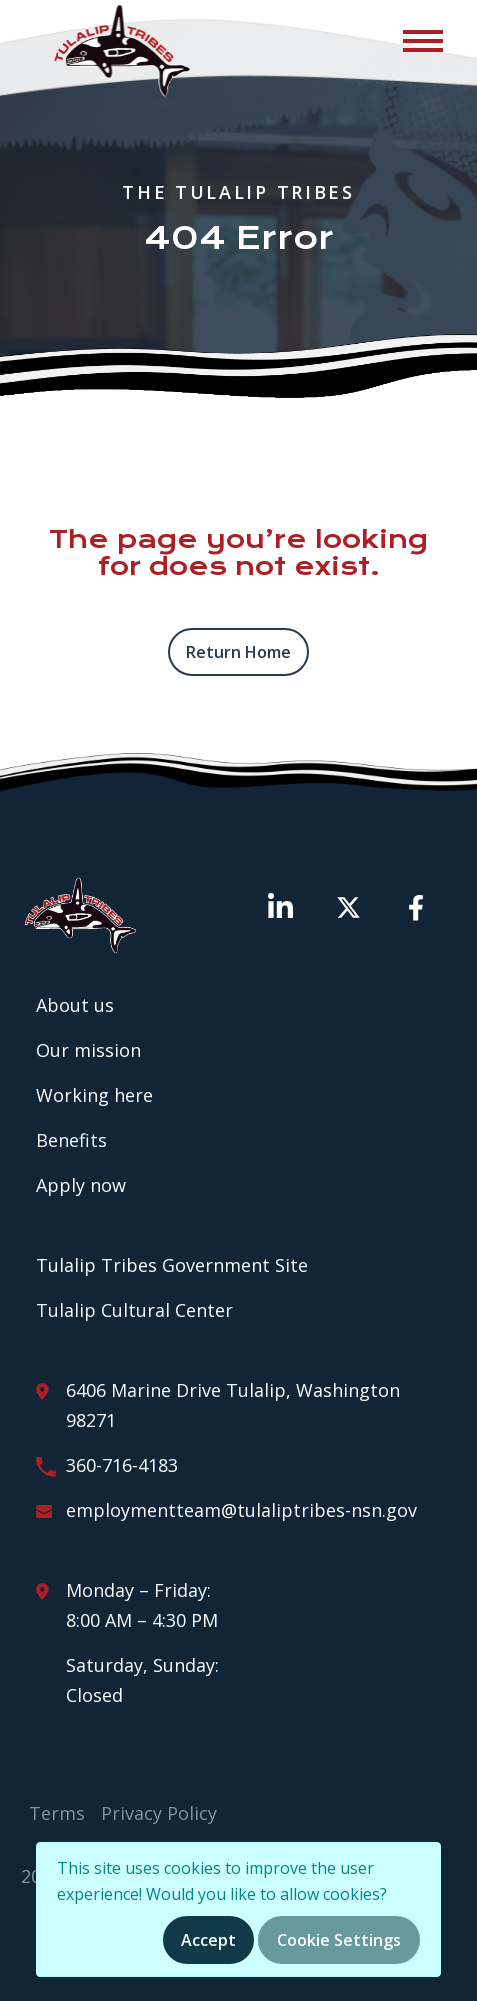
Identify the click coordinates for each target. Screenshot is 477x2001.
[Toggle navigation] (422, 40)
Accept (208, 1940)
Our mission (88, 1050)
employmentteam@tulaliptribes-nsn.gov (241, 1510)
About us (75, 1005)
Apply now (81, 1185)
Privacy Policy (159, 1813)
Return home (238, 652)
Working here (94, 1095)
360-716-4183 (122, 1465)
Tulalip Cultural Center (134, 1310)
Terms (57, 1813)
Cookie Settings (339, 1940)
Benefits (71, 1140)
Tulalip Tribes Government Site (172, 1265)
